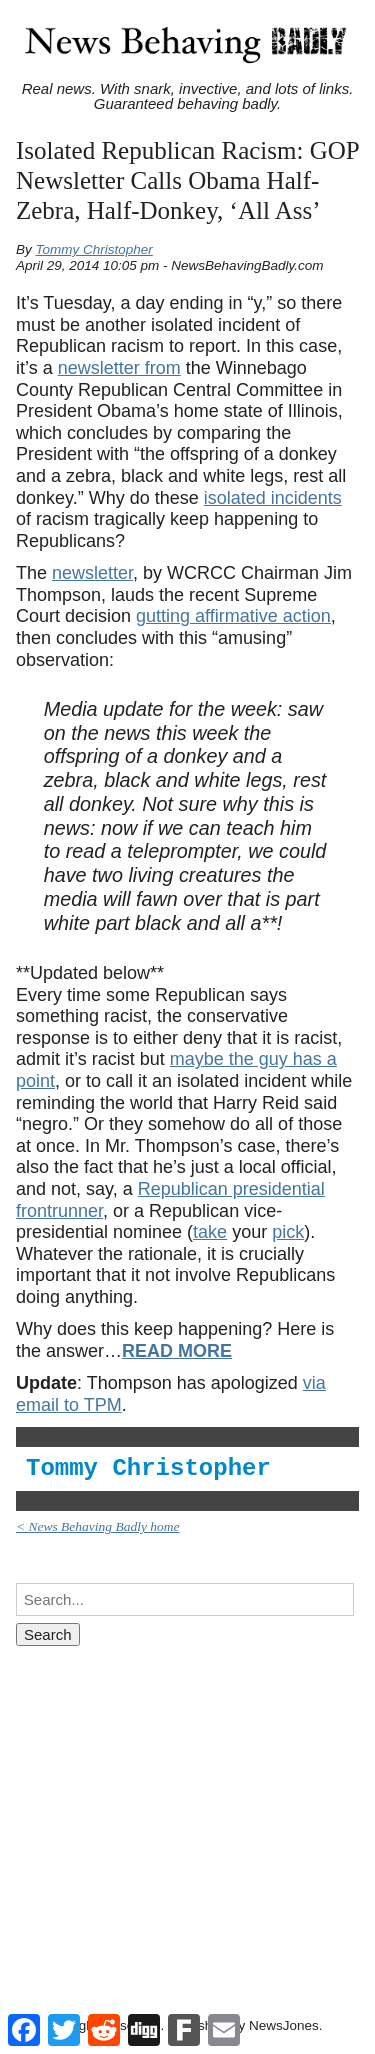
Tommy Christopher (94, 249)
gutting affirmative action (233, 616)
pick (288, 1232)
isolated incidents (273, 498)
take (210, 1232)
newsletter (92, 573)
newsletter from (119, 368)
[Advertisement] (187, 1811)
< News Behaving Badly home (98, 1526)
